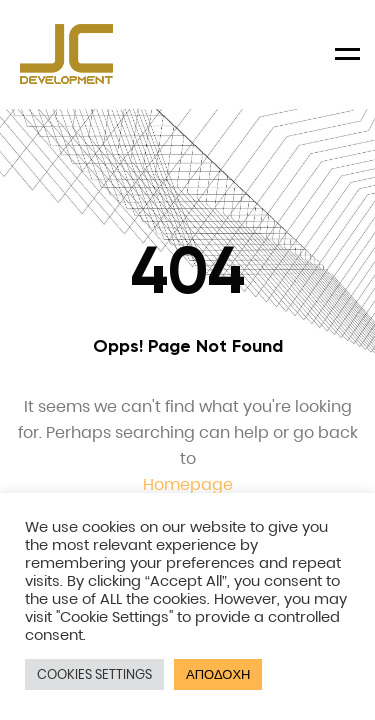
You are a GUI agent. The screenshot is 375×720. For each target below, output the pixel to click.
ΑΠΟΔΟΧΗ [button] (218, 674)
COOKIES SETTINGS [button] (94, 674)
